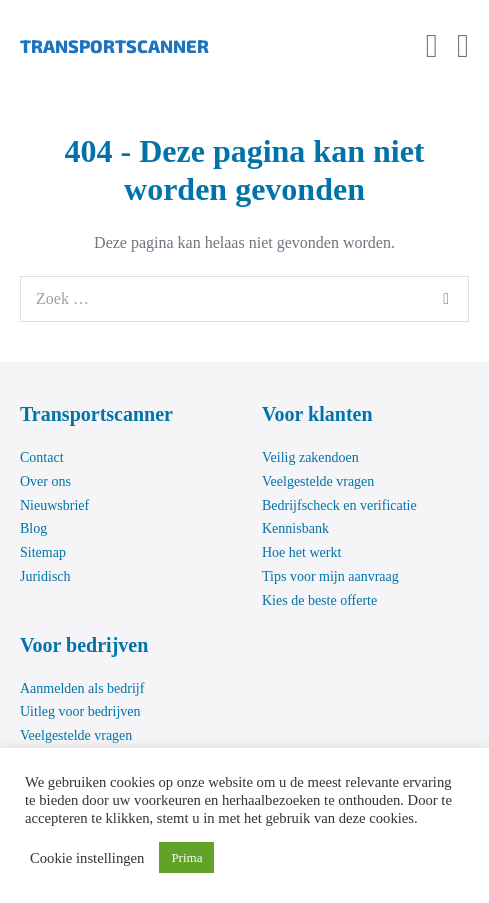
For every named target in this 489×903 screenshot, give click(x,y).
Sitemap (43, 552)
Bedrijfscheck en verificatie (339, 505)
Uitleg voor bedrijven (80, 711)
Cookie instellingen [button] (87, 858)
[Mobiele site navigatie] (463, 46)
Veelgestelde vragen (318, 481)
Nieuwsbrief (54, 505)
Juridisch (45, 576)
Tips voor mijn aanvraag (330, 576)
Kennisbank (295, 528)
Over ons (45, 481)
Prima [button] (186, 857)
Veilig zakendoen (310, 457)
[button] (432, 46)
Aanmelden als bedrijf (82, 688)
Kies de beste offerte (319, 600)
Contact (42, 457)
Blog (33, 528)
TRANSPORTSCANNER (114, 46)
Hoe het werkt (301, 552)
